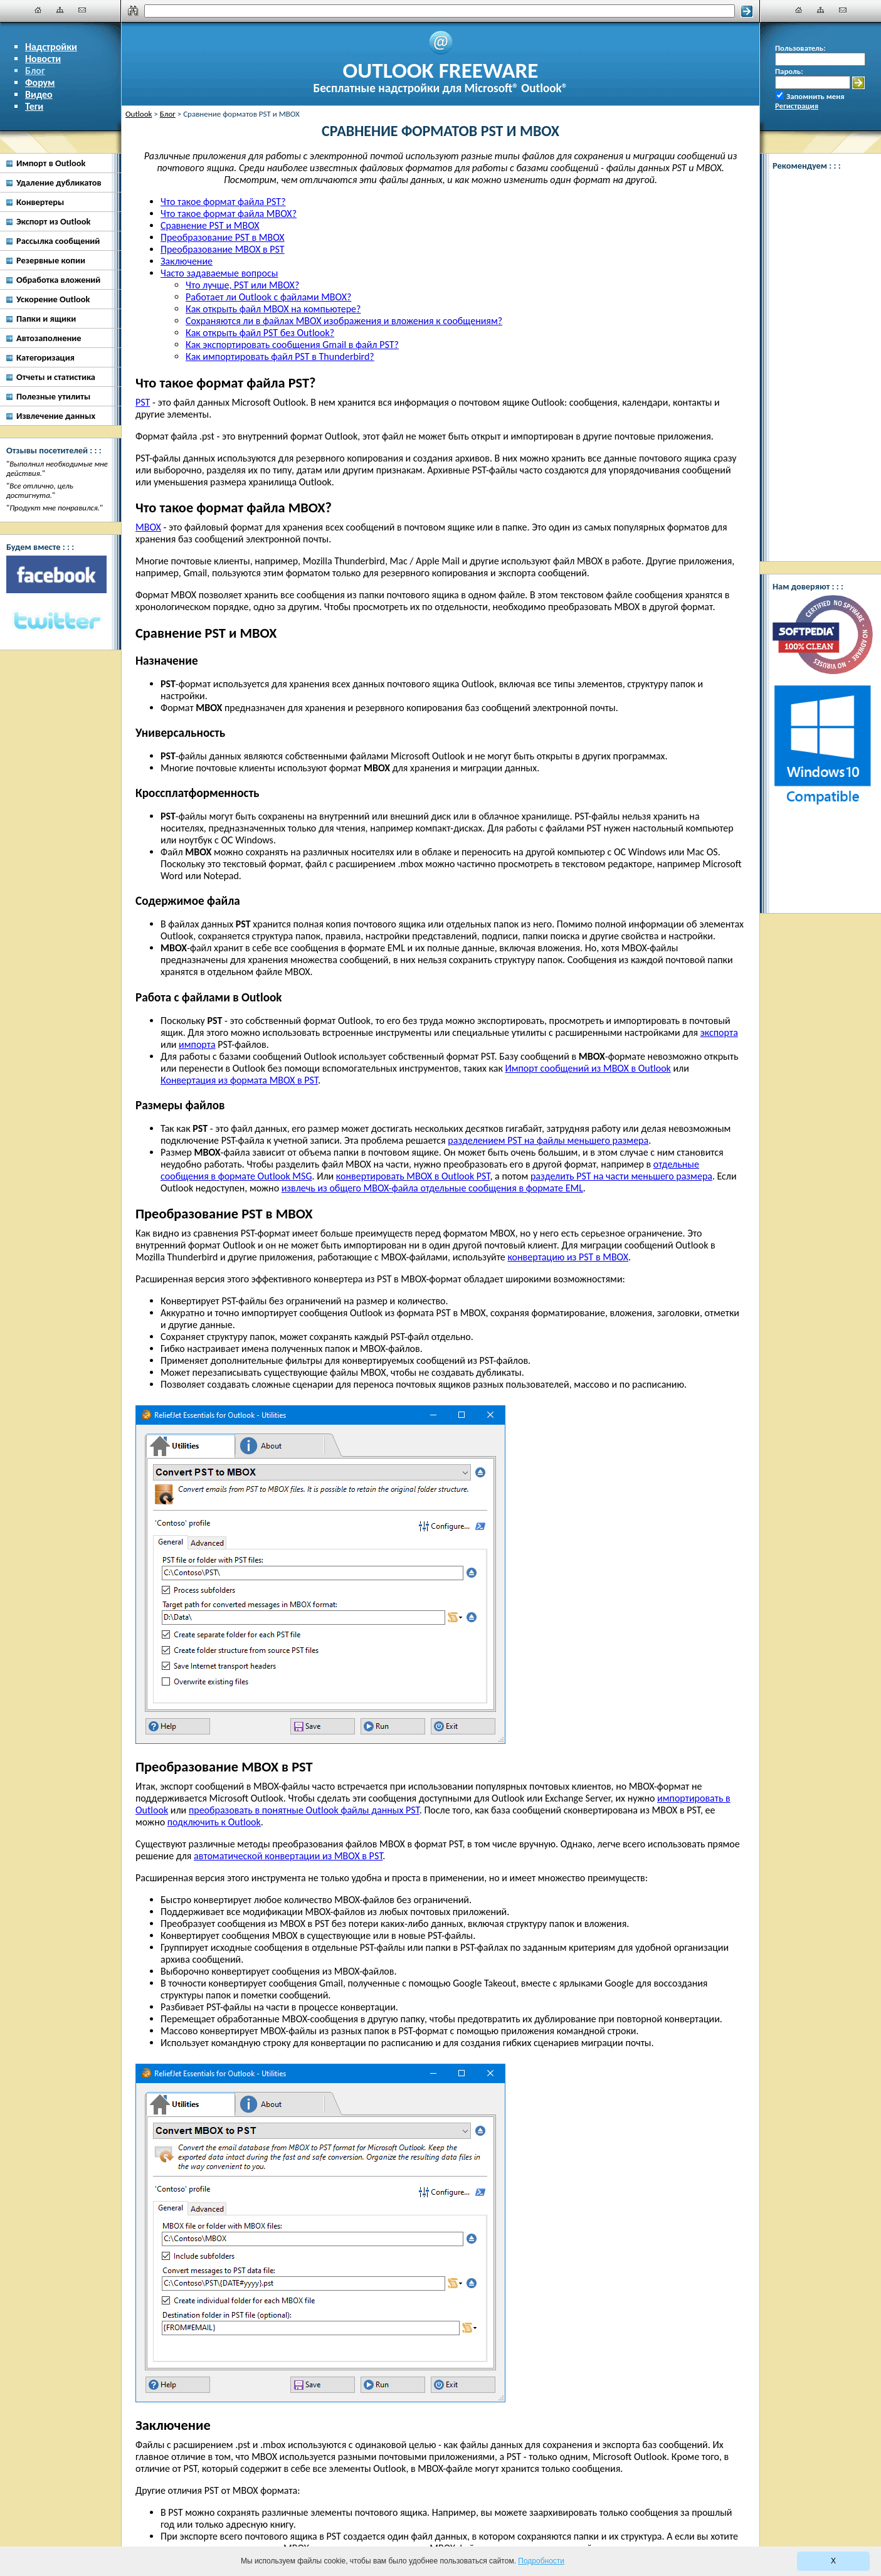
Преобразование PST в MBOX (223, 237)
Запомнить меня (815, 96)
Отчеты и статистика (55, 377)
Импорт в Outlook (50, 163)
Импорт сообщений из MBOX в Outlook (587, 1068)
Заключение (187, 261)
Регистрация (796, 105)
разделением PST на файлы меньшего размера (548, 1140)
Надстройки (51, 47)
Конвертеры (40, 202)
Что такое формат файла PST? (223, 202)
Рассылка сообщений (58, 240)
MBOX (148, 527)
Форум (40, 82)
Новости (43, 59)
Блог (35, 71)
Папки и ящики (46, 318)
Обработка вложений (58, 279)
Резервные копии (50, 260)
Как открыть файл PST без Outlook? (260, 333)
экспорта (719, 1032)
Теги (34, 106)
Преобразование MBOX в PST (223, 249)
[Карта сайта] (60, 10)
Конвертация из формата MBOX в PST (239, 1080)
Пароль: (789, 71)
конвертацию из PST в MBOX (567, 1257)
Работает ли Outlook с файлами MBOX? (268, 297)
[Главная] (38, 10)
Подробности (541, 2561)
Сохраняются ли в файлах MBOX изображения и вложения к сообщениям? (344, 321)
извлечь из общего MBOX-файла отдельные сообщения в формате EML (432, 1188)
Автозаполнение (49, 338)
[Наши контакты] (82, 10)
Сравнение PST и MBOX (210, 225)
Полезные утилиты (53, 396)
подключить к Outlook (214, 1822)
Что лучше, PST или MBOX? (242, 285)
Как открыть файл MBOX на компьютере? (273, 309)
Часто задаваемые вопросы (219, 273)
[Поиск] (440, 11)
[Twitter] (56, 621)
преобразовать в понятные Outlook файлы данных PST (304, 1810)
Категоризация (45, 357)
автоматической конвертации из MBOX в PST (288, 1856)
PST (142, 402)
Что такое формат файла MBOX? (229, 213)
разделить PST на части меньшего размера (621, 1176)
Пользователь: (800, 48)
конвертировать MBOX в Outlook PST (413, 1176)
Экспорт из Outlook (53, 221)
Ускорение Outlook (53, 299)
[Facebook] (56, 574)
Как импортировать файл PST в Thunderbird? (280, 356)
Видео (39, 94)
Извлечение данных (55, 415)
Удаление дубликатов (59, 182)
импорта (197, 1044)
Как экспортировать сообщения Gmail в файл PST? (292, 345)
